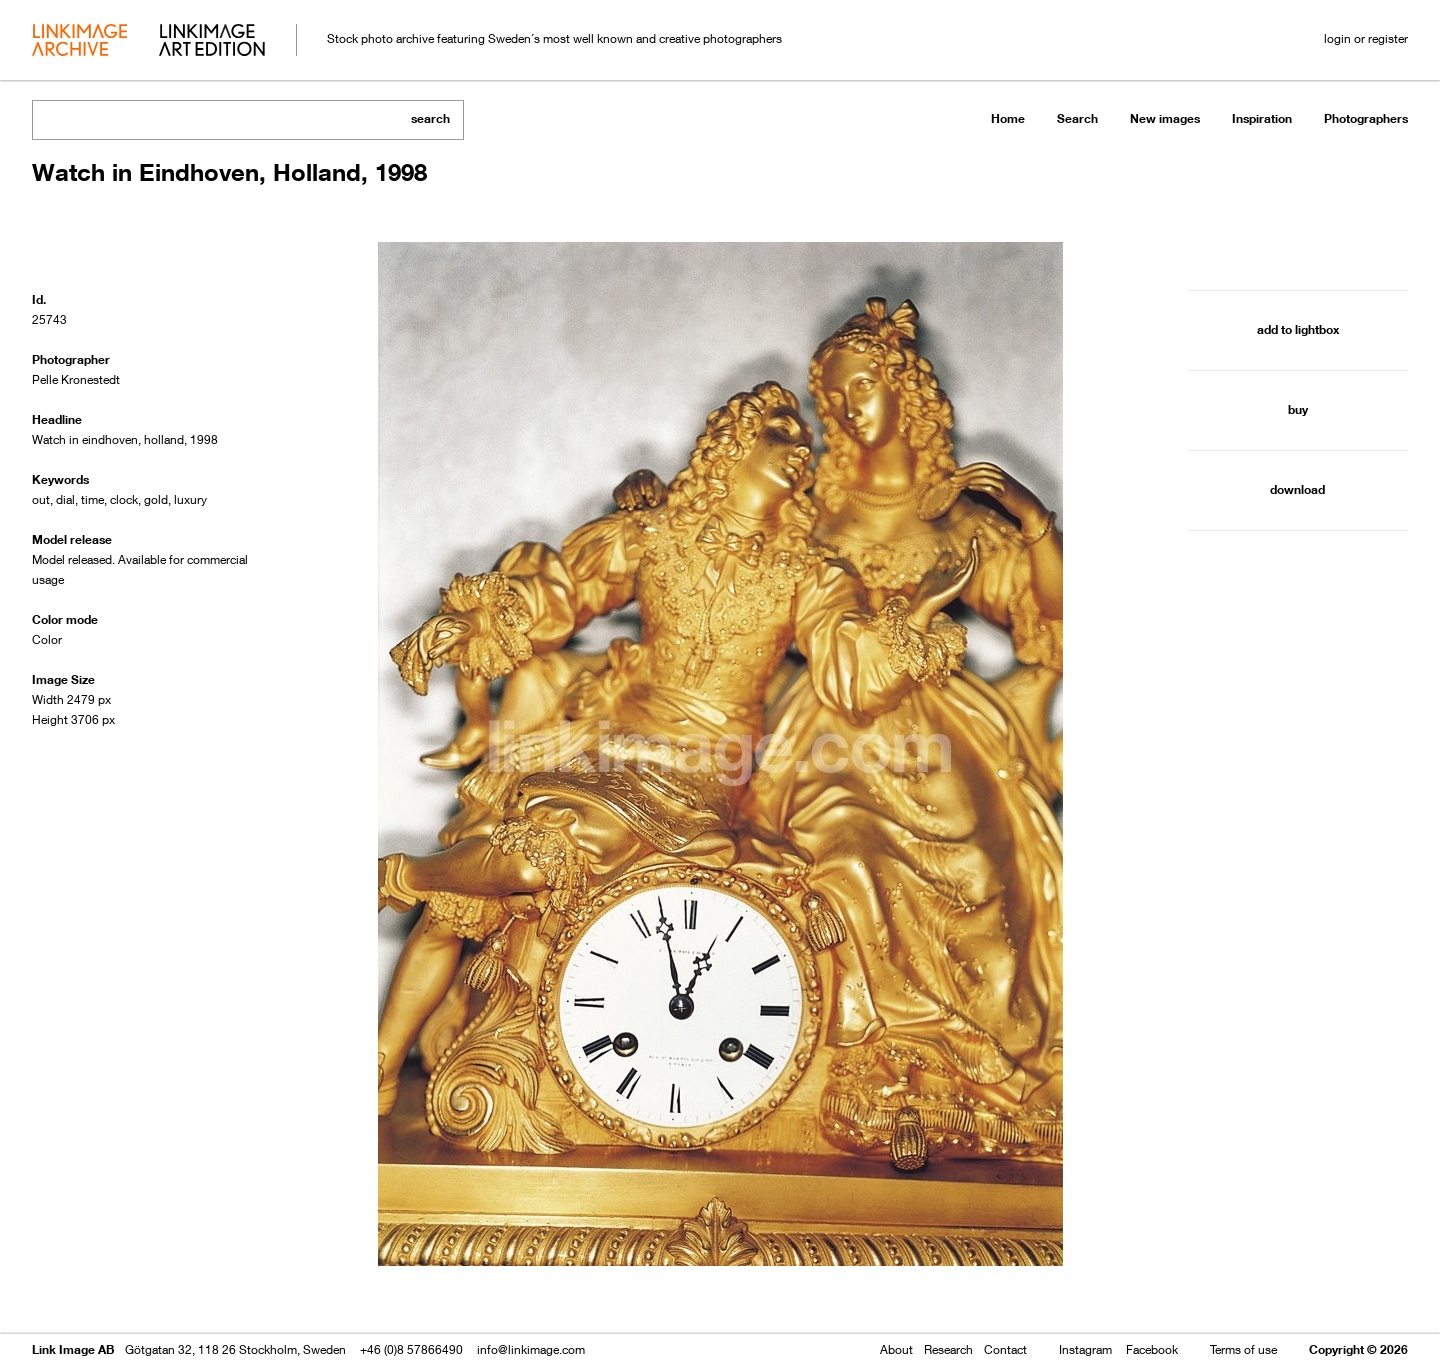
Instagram (1085, 1349)
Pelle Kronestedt (76, 379)
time (92, 499)
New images (1165, 118)
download (1297, 489)
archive (79, 42)
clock (124, 499)
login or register (1366, 38)
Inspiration (1262, 118)
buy (1298, 409)
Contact (1005, 1349)
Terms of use (1243, 1349)
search (430, 118)
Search (1077, 118)
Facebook (1152, 1349)
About (896, 1349)
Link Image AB (73, 1349)
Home (1008, 118)
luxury (190, 499)
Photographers (1366, 118)
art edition (212, 42)
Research (948, 1349)
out (41, 499)
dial (65, 499)
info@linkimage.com (531, 1349)
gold (156, 499)
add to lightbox (1298, 329)
